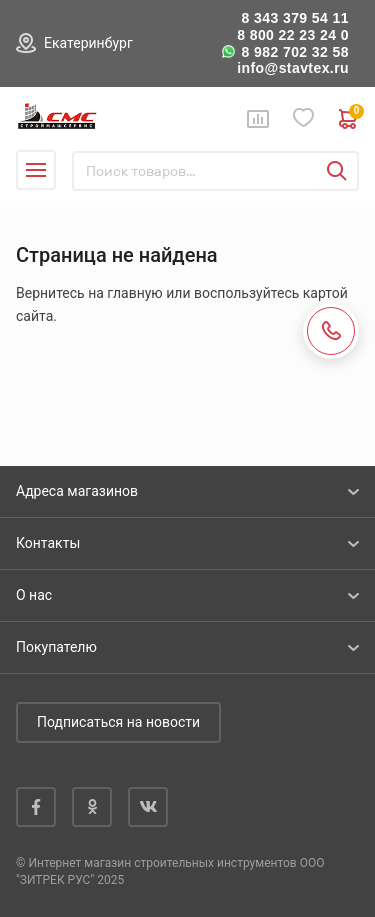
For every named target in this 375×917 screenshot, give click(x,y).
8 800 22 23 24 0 (293, 35)
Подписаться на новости (118, 722)
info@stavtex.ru (293, 68)
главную (134, 293)
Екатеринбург (88, 43)
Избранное (304, 118)
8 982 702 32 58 (295, 52)
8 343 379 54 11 (295, 18)
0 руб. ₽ (349, 119)
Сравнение (258, 119)
